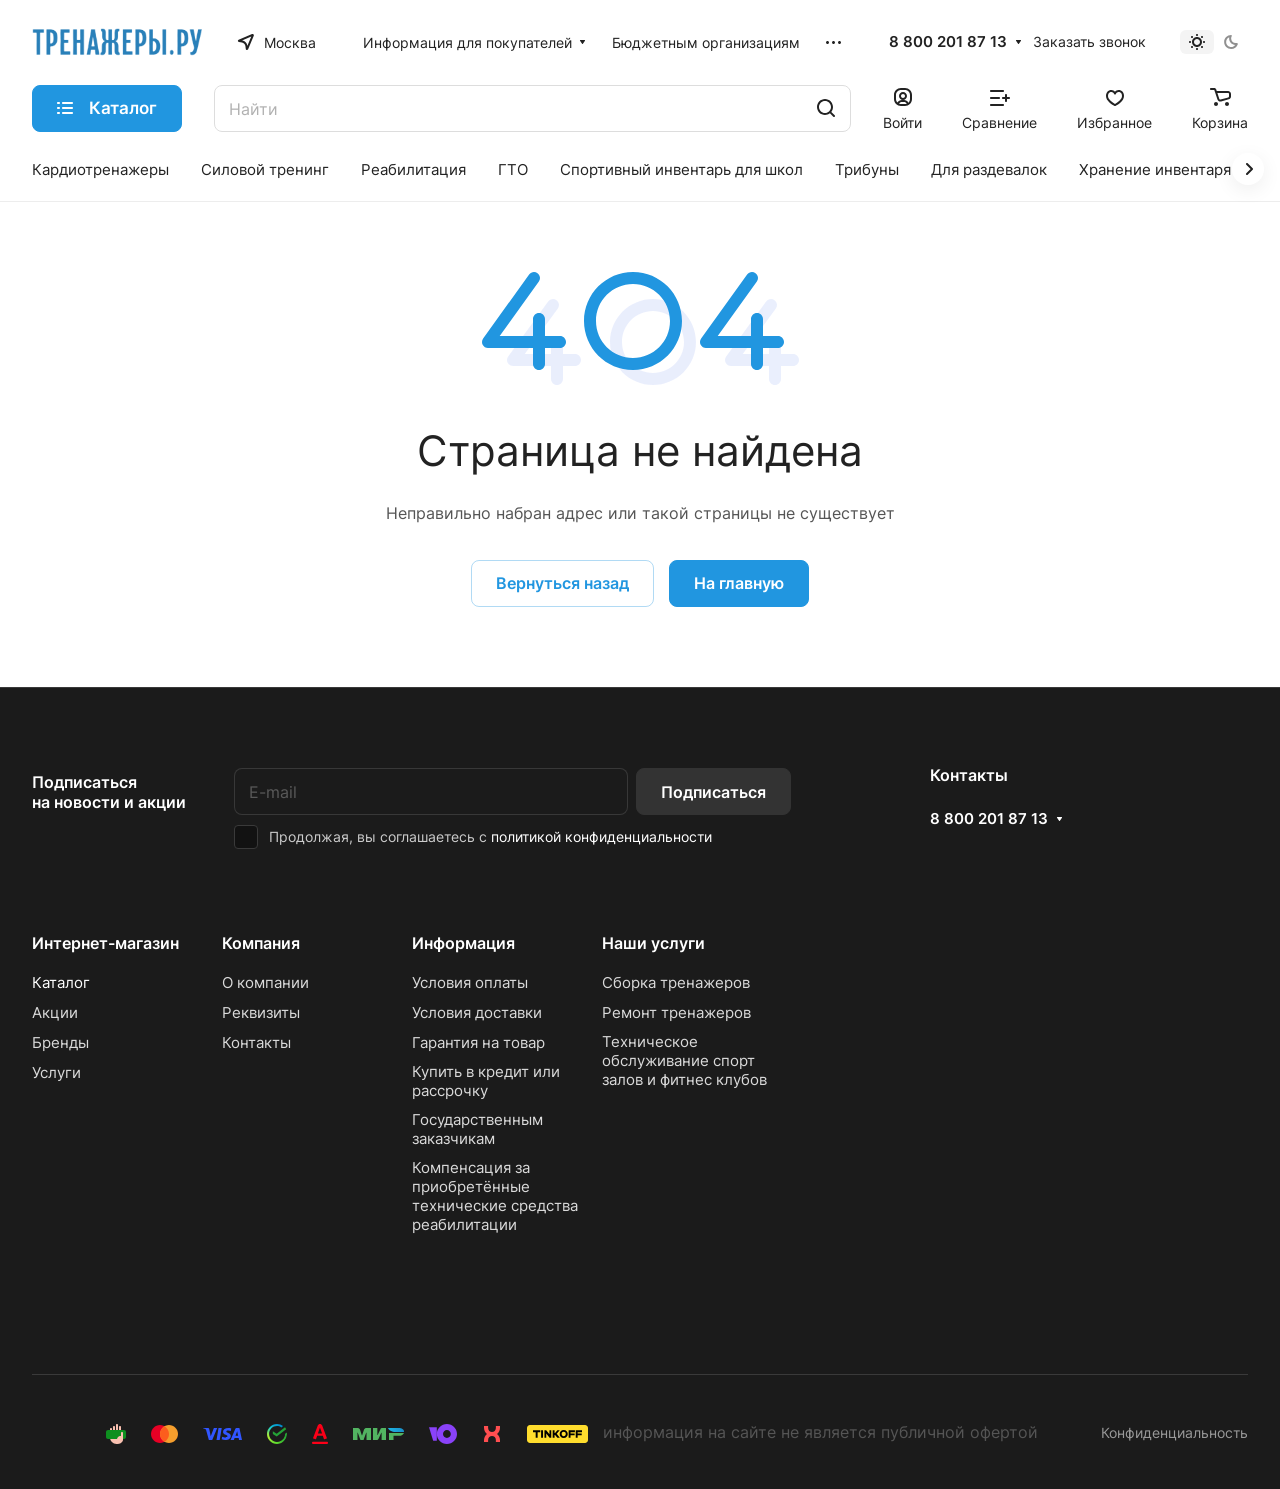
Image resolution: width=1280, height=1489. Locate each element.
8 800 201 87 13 (948, 42)
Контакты (256, 1042)
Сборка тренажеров (676, 982)
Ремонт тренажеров (676, 1012)
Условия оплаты (470, 982)
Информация (463, 943)
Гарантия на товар (478, 1042)
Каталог (61, 982)
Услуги (56, 1072)
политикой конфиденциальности (601, 836)
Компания (261, 943)
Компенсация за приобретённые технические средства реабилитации (495, 1196)
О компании (265, 982)
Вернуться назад (562, 583)
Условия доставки (477, 1012)
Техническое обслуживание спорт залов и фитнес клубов (684, 1060)
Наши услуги (653, 943)
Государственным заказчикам (477, 1129)
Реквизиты (261, 1012)
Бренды (60, 1042)
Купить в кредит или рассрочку (486, 1081)
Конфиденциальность (1174, 1432)
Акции (55, 1012)
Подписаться (713, 792)
